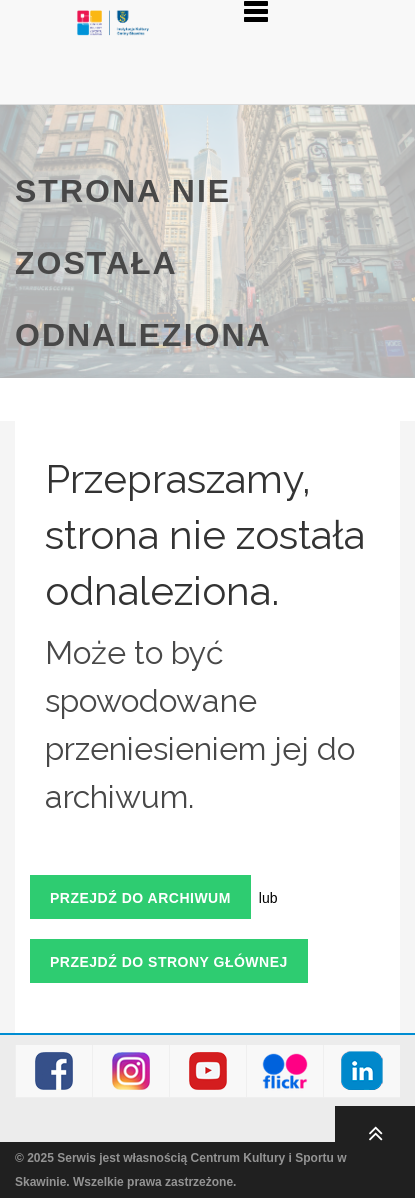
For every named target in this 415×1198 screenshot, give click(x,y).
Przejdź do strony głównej (169, 962)
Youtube (208, 1071)
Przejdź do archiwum (140, 898)
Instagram (131, 1071)
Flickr (285, 1071)
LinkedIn (362, 1071)
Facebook (54, 1071)
